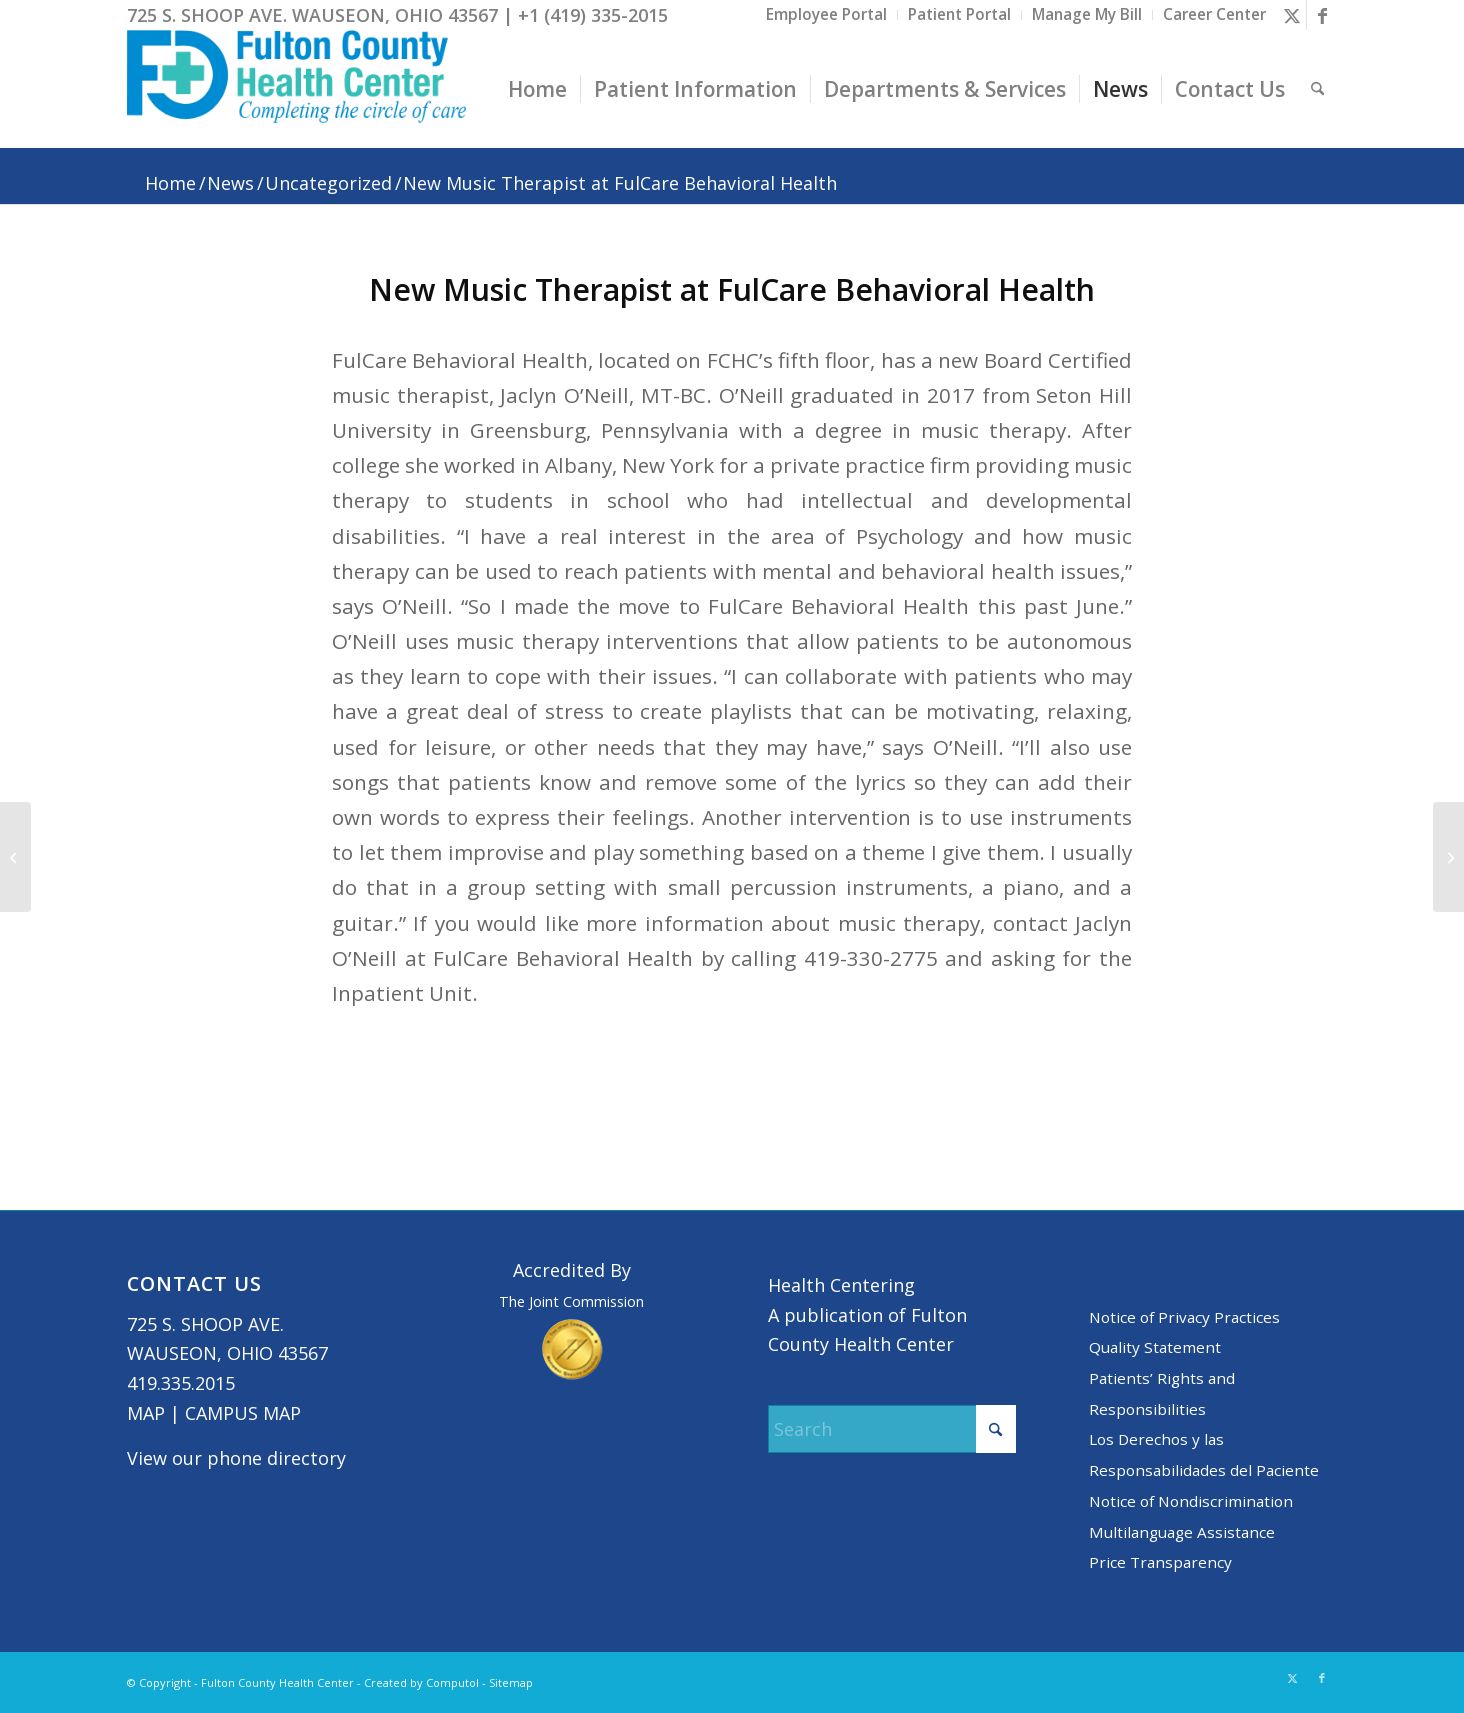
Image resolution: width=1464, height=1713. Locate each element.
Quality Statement (1155, 1347)
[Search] (1317, 89)
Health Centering (841, 1285)
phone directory (276, 1458)
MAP (146, 1413)
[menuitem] (827, 15)
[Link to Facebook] (1322, 15)
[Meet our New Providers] (15, 857)
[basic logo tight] (296, 89)
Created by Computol (421, 1682)
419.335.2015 (181, 1383)
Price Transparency (1160, 1562)
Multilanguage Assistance (1182, 1532)
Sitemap (511, 1682)
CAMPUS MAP (243, 1413)
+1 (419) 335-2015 (593, 15)
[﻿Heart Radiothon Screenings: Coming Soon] (1448, 857)
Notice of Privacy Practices (1184, 1317)
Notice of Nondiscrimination (1191, 1501)
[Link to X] (1291, 15)
